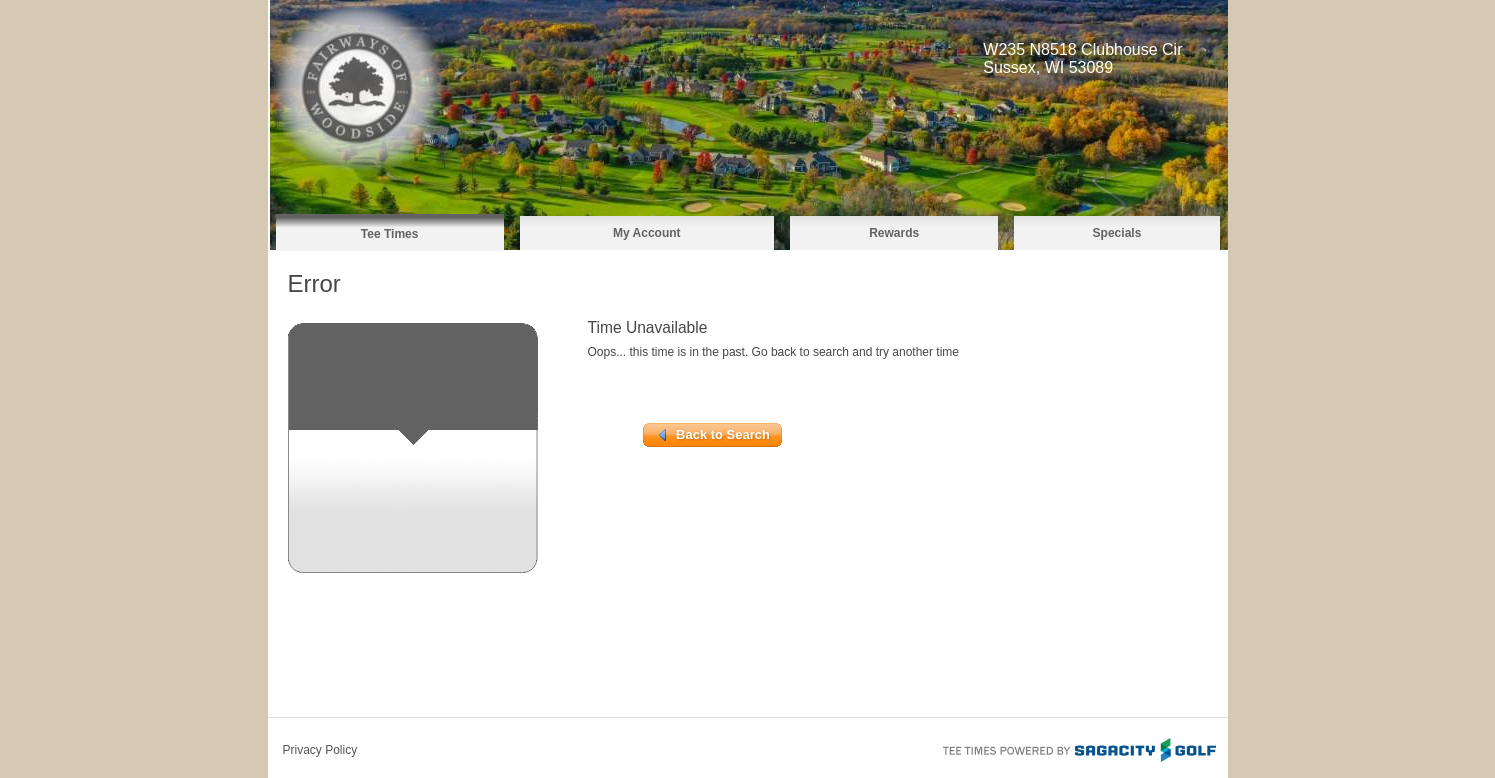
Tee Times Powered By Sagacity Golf (1078, 748)
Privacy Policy (320, 750)
